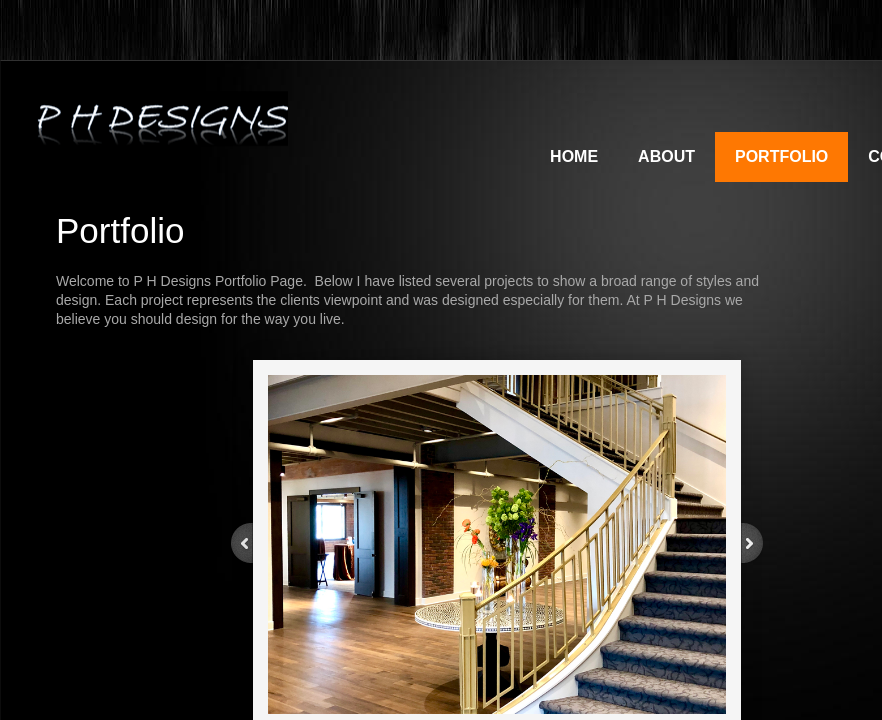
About (666, 156)
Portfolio (781, 156)
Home (574, 156)
